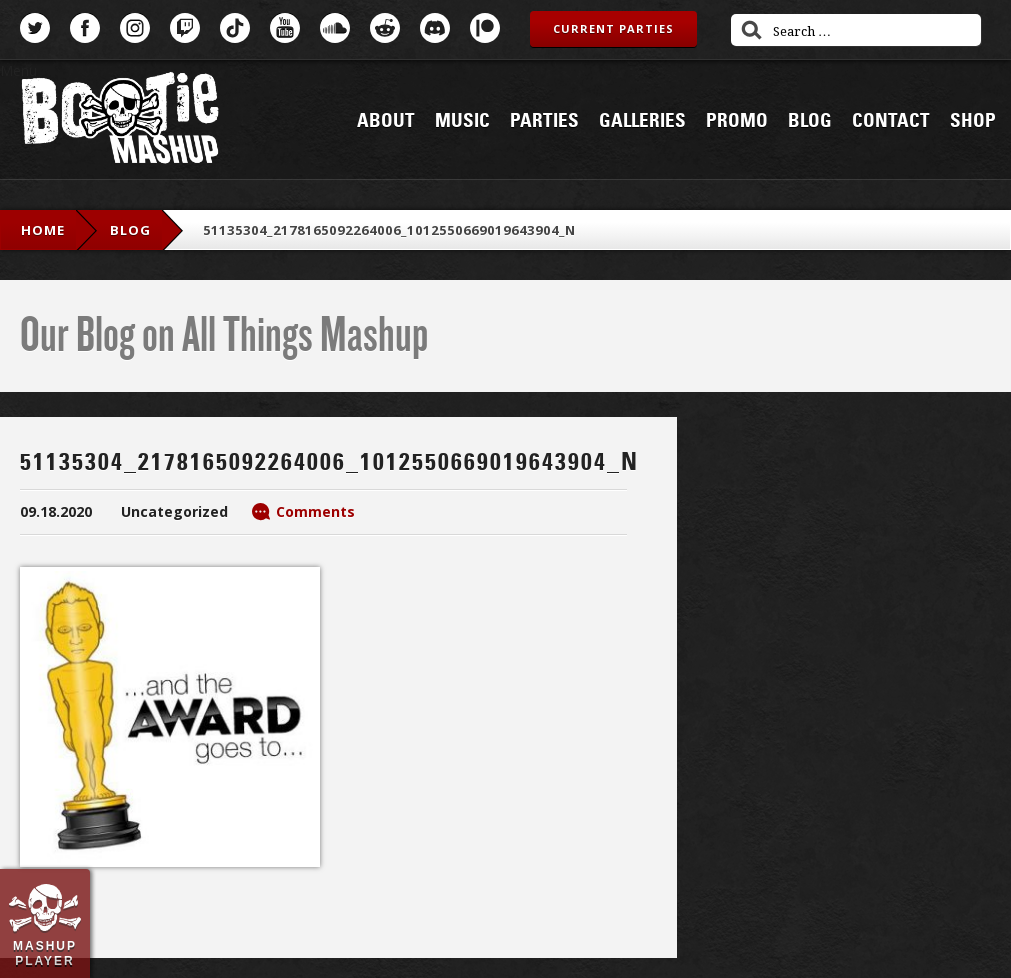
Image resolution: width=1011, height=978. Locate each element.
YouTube (285, 28)
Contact (891, 121)
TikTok (235, 28)
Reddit (385, 28)
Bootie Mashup (120, 121)
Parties (544, 121)
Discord (435, 28)
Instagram (135, 28)
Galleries (642, 121)
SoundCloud (335, 28)
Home (43, 230)
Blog (810, 121)
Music (462, 121)
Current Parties (613, 28)
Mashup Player (45, 953)
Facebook (85, 28)
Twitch (185, 28)
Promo (737, 121)
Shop (973, 121)
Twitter (35, 28)
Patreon (485, 28)
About (386, 121)
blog (130, 230)
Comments (315, 511)
